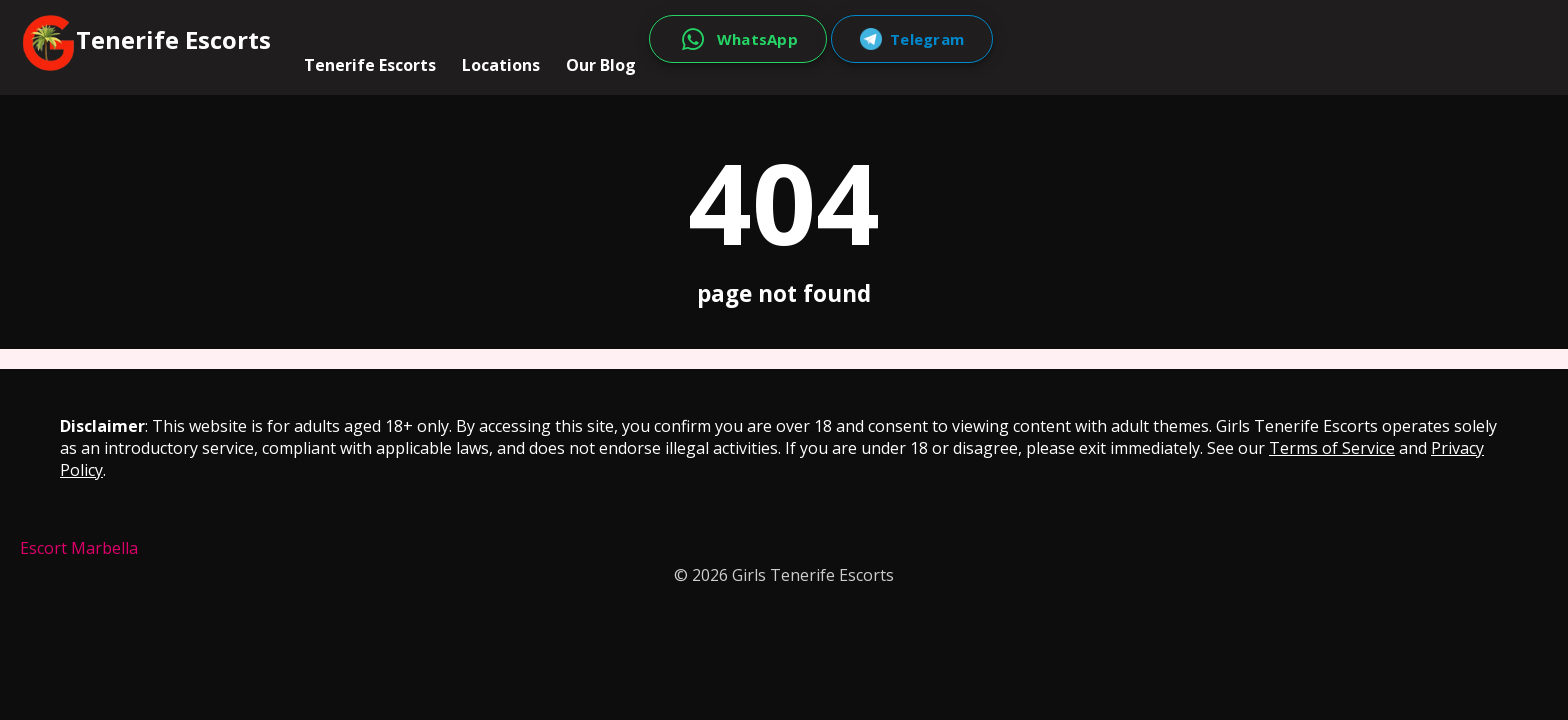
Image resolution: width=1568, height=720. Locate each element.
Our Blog (601, 43)
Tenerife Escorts (370, 43)
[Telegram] (912, 39)
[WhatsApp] (738, 39)
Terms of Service (1332, 439)
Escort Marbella (79, 539)
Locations (501, 43)
